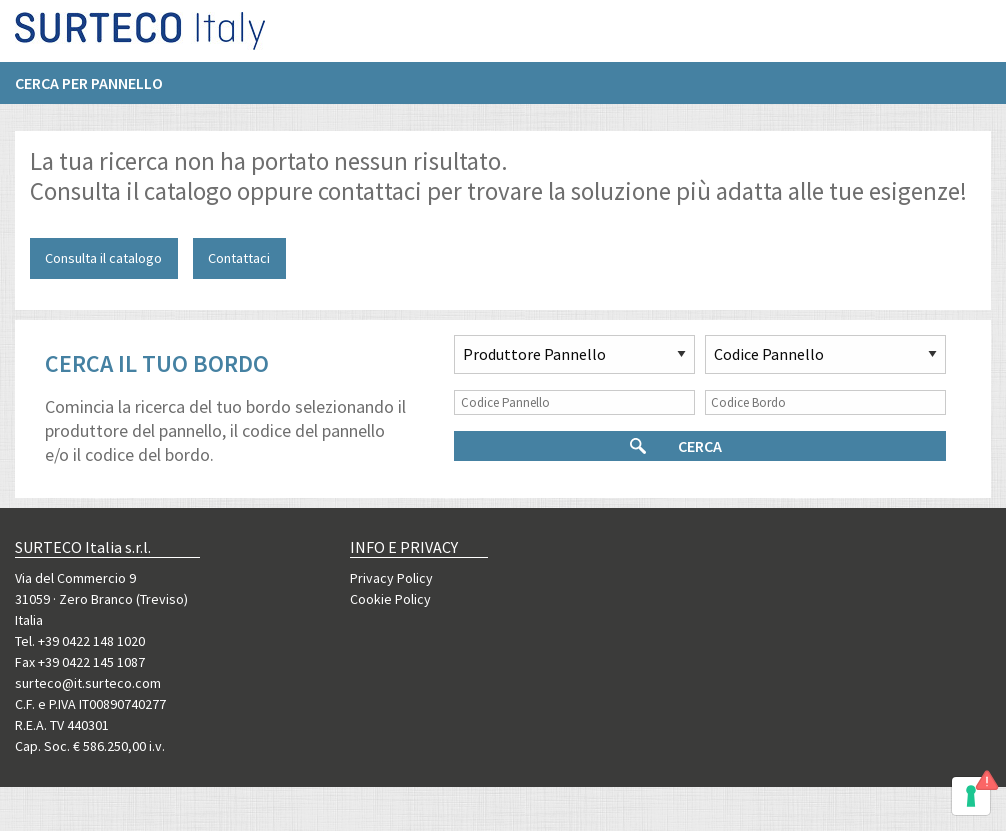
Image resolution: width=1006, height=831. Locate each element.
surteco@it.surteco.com (88, 683)
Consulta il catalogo (103, 258)
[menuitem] (99, 91)
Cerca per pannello (89, 91)
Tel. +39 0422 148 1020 (80, 641)
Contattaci (239, 258)
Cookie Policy (390, 599)
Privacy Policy (391, 578)
